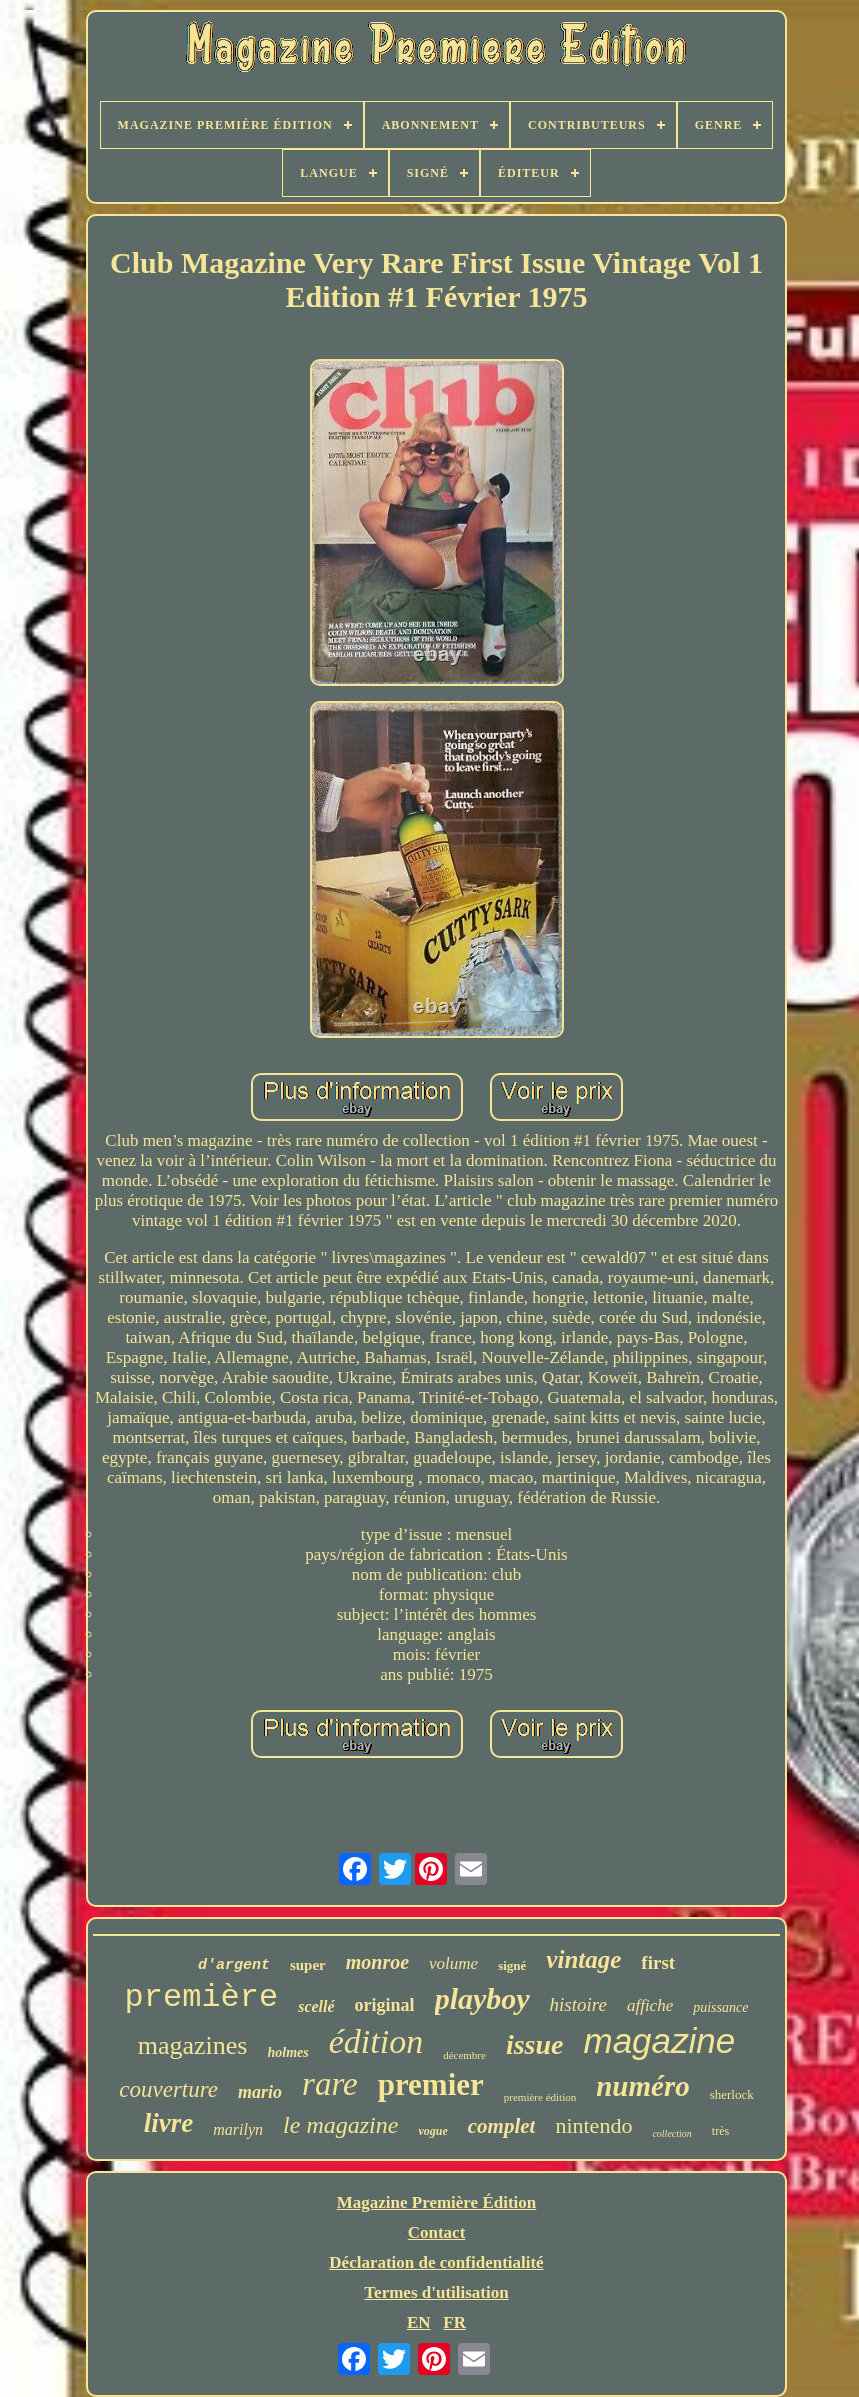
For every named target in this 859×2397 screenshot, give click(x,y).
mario (260, 2092)
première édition (540, 2097)
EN (419, 2322)
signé (512, 1965)
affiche (650, 2005)
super (308, 1965)
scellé (316, 2006)
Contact (437, 2232)
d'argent (234, 1965)
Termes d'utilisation (436, 2292)
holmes (287, 2052)
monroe (377, 1962)
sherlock (732, 2094)
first (658, 1962)
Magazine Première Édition (437, 2202)
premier (431, 2084)
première (202, 1997)
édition (376, 2041)
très (720, 2131)
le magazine (340, 2125)
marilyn (238, 2129)
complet (502, 2126)
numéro (642, 2086)
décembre (464, 2055)
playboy (482, 1998)
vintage (583, 1959)
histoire (578, 2004)
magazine (659, 2040)
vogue (432, 2131)
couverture (168, 2089)
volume (453, 1963)
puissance (720, 2007)
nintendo (593, 2125)
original (385, 2005)
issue (535, 2044)
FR (454, 2322)
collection (671, 2133)
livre (168, 2123)
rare (330, 2084)
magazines (193, 2045)
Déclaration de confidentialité (436, 2262)
